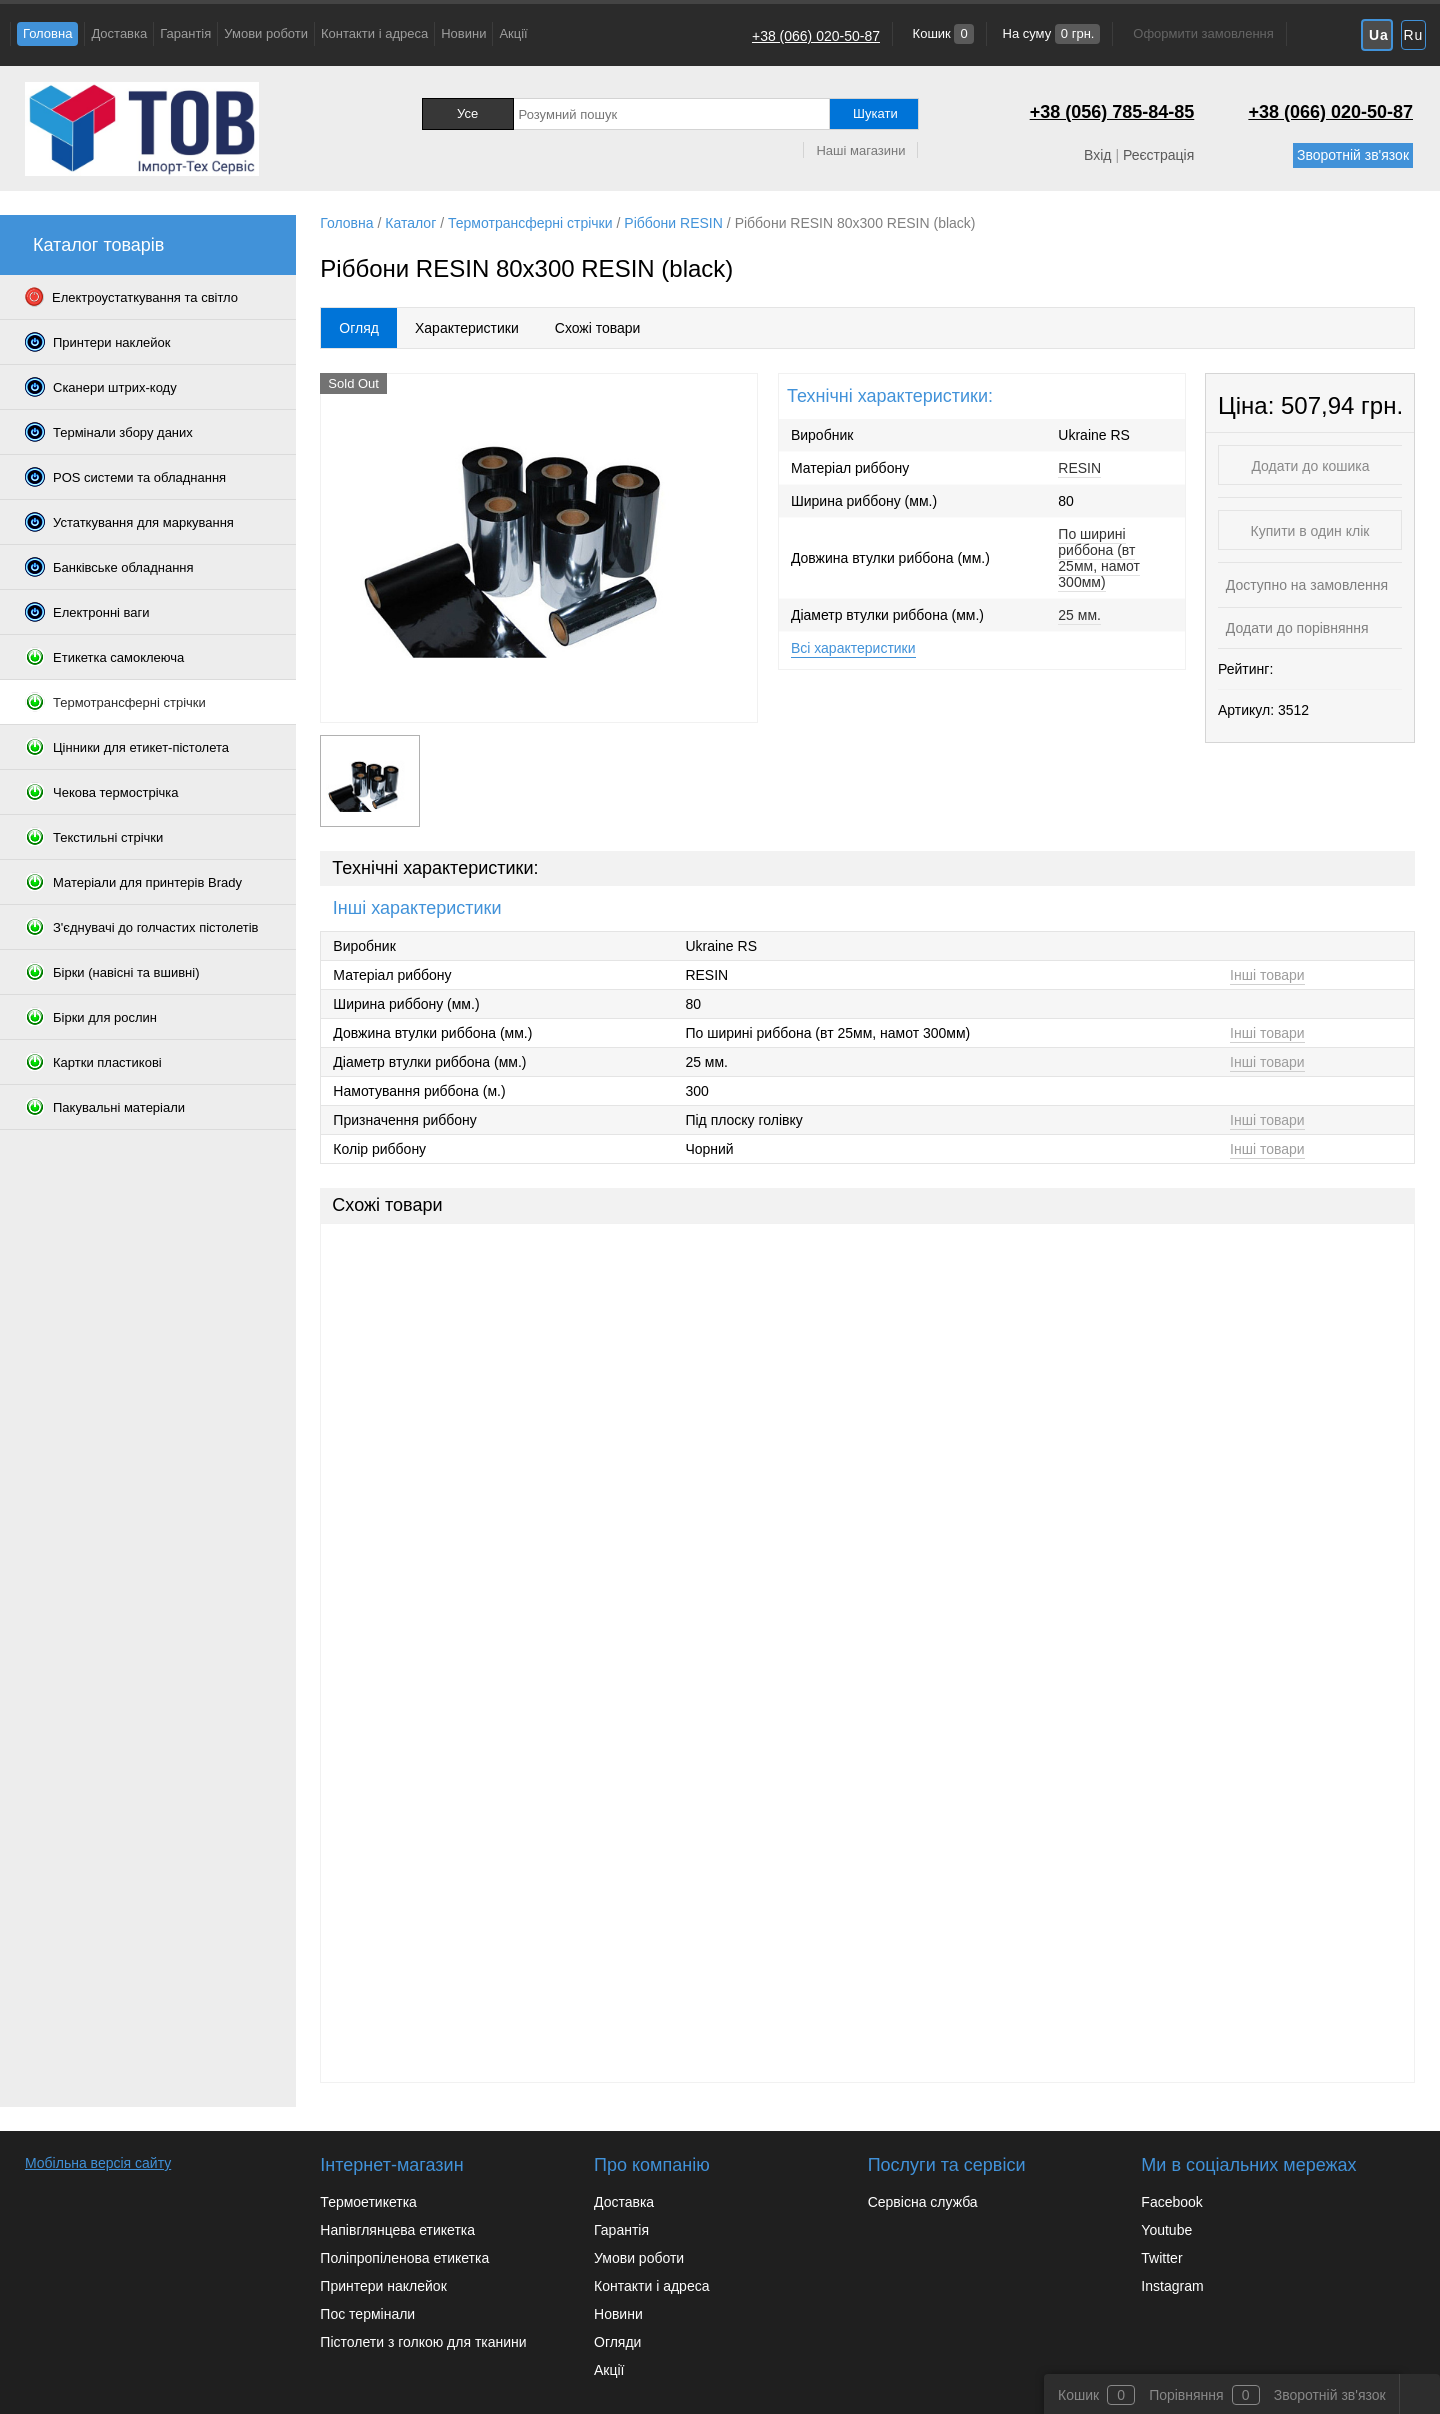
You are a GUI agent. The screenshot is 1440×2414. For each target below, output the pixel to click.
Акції (513, 33)
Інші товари (1267, 975)
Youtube (1166, 2230)
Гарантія (185, 33)
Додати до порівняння (1295, 628)
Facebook (1171, 2202)
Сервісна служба (923, 2202)
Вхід (1097, 155)
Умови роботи (266, 33)
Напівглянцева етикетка (397, 2230)
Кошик (941, 33)
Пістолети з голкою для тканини (423, 2342)
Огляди (617, 2342)
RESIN (1079, 468)
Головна (47, 33)
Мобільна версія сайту (98, 2163)
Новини (463, 33)
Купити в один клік (1310, 531)
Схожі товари (598, 328)
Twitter (1161, 2258)
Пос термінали (367, 2314)
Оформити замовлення (1203, 33)
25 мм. (1079, 615)
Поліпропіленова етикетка (404, 2258)
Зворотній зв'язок (1353, 155)
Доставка (119, 33)
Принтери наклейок (383, 2286)
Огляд (359, 328)
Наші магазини (860, 150)
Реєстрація (1158, 155)
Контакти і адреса (374, 33)
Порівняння (1186, 2395)
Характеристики (467, 328)
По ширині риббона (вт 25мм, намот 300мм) (1099, 558)
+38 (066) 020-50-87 (816, 36)
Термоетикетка (368, 2202)
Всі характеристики (853, 648)
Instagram (1172, 2286)
